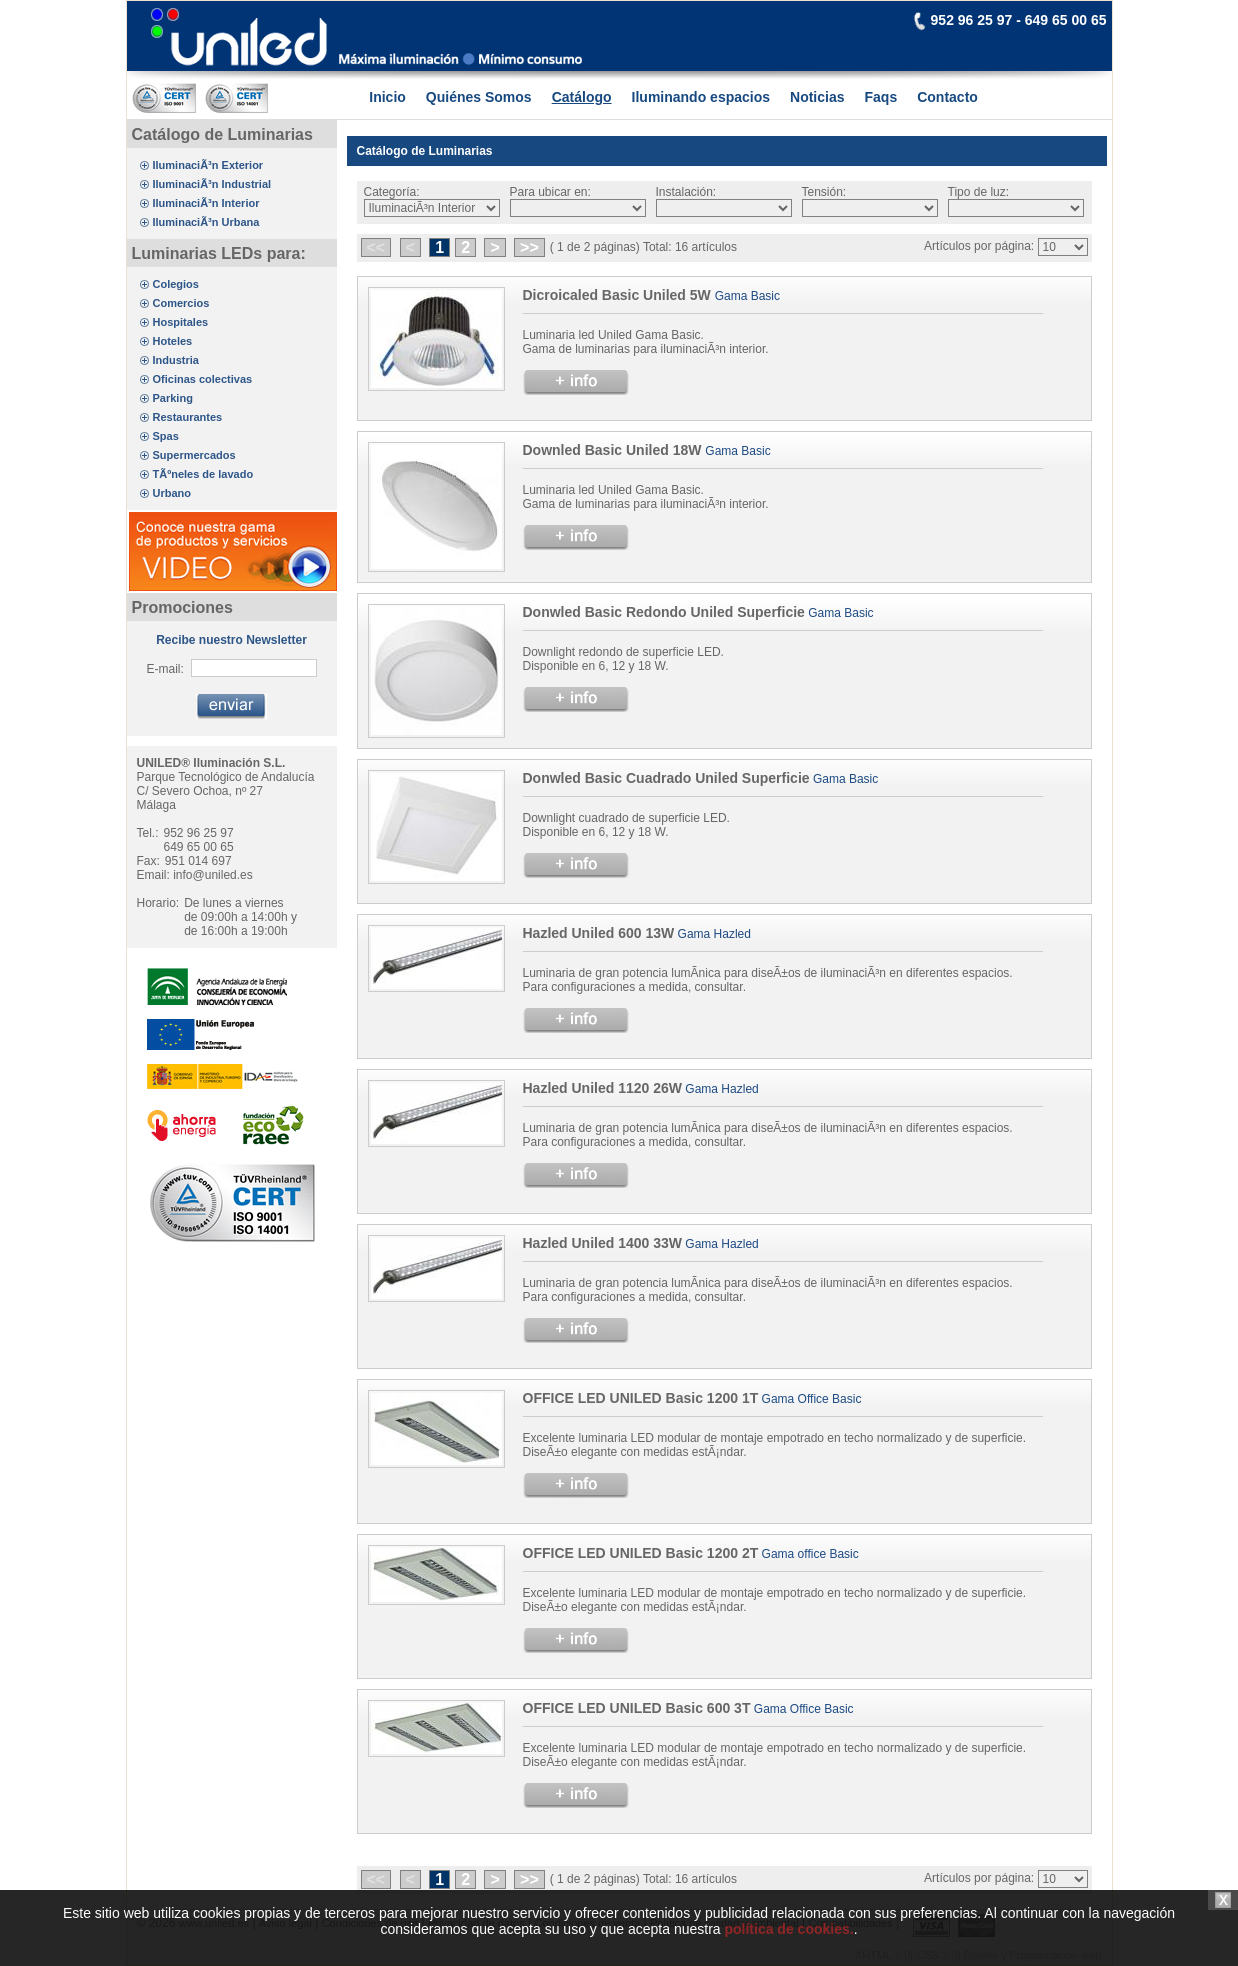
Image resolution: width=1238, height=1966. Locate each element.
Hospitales (181, 322)
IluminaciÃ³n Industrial (212, 184)
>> (529, 247)
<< (376, 247)
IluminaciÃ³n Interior (206, 203)
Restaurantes (188, 417)
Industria (176, 360)
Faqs (881, 97)
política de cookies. (788, 1958)
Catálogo (582, 97)
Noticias (817, 97)
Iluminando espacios (701, 97)
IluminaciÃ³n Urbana (206, 222)
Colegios (176, 284)
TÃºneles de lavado (203, 474)
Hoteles (173, 341)
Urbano (172, 493)
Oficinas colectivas (203, 379)
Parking (173, 398)
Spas (166, 436)
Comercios (181, 303)
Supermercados (194, 455)
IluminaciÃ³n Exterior (208, 165)
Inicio (387, 97)
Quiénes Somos (479, 97)
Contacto (947, 97)
